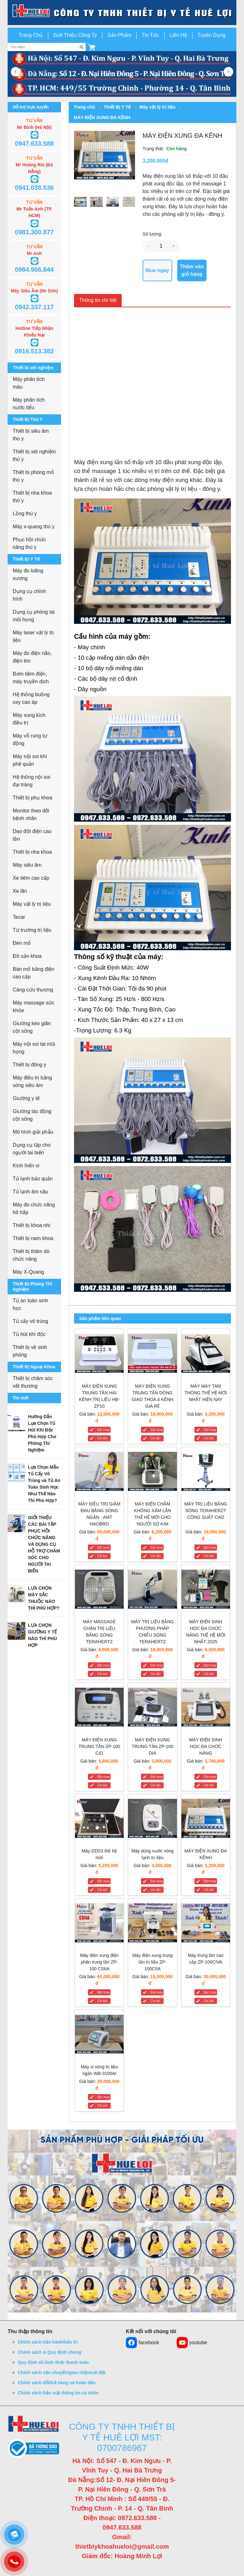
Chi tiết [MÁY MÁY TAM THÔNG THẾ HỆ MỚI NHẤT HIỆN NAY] (209, 1438)
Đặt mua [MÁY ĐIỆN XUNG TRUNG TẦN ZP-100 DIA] (156, 1777)
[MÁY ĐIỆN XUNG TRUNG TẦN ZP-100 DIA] (152, 1708)
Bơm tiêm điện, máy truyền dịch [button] (31, 677)
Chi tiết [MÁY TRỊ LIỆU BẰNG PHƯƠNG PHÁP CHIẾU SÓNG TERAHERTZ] (155, 1674)
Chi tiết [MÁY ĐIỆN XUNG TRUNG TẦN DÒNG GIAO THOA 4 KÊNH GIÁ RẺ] (155, 1438)
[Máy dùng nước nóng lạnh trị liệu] (152, 1819)
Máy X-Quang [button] (28, 1272)
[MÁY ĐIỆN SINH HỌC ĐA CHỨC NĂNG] (205, 1708)
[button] (91, 47)
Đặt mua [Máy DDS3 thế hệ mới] (103, 1881)
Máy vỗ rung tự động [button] (30, 739)
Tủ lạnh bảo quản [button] (33, 1178)
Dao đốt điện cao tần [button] (32, 835)
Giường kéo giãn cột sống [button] (32, 1027)
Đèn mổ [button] (22, 943)
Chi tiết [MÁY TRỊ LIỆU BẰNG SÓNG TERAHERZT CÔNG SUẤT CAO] (209, 1556)
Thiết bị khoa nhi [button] (31, 1225)
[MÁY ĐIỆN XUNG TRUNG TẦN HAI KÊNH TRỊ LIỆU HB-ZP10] (99, 1354)
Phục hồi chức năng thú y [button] (29, 543)
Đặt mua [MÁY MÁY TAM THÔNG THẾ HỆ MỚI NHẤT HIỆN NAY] (210, 1429)
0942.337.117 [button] (34, 307)
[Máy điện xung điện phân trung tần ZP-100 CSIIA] (99, 1924)
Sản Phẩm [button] (119, 35)
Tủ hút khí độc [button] (29, 1334)
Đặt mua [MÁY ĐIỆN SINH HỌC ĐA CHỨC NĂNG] (210, 1777)
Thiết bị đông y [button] (29, 1064)
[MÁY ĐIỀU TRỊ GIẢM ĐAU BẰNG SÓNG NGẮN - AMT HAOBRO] (99, 1472)
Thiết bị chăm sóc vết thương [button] (33, 1382)
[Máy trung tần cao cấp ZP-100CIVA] (205, 1924)
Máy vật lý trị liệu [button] (32, 904)
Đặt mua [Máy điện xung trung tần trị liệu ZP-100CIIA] (156, 1992)
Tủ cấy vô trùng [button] (30, 1321)
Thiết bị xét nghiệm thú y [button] (34, 455)
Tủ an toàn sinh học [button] (30, 1304)
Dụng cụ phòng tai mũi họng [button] (34, 615)
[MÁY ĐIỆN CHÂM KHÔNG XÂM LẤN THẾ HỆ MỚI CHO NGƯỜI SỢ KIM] (152, 1472)
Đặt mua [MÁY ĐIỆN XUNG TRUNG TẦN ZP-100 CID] (103, 1777)
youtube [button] (191, 2342)
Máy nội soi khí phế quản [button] (30, 760)
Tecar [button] (19, 917)
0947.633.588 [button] (34, 143)
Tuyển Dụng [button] (212, 35)
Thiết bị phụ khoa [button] (32, 797)
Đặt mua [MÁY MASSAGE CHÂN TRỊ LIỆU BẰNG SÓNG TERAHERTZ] (103, 1665)
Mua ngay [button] (157, 270)
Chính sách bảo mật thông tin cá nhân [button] (58, 2392)
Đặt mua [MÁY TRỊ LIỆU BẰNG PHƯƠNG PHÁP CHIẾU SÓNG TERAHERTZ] (156, 1665)
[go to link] (122, 12)
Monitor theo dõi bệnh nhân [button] (31, 814)
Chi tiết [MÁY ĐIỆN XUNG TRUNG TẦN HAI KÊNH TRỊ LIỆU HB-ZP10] (102, 1438)
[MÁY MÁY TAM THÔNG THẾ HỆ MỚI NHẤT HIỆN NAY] (205, 1354)
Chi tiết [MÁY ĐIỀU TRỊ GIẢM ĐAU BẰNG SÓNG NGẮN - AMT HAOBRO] (102, 1556)
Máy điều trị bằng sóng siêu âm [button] (32, 1081)
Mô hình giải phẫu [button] (33, 1132)
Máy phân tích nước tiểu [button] (29, 403)
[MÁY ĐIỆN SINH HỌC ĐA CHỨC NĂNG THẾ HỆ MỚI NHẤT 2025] (205, 1590)
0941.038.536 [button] (34, 187)
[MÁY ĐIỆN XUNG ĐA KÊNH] (205, 1819)
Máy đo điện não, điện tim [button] (32, 657)
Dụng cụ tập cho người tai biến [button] (32, 1148)
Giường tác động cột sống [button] (32, 1115)
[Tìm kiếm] (81, 47)
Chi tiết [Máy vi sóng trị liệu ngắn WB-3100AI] (102, 2105)
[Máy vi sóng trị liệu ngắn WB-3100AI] (99, 2035)
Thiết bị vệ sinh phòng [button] (30, 1351)
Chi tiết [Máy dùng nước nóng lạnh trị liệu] (155, 1890)
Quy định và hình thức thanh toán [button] (53, 2362)
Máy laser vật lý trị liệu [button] (33, 636)
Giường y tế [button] (26, 1098)
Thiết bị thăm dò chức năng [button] (31, 1255)
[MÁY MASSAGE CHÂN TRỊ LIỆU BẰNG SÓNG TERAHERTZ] (99, 1590)
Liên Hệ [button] (178, 35)
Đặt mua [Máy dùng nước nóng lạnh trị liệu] (156, 1881)
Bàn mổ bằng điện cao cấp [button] (33, 972)
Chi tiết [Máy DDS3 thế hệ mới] (102, 1890)
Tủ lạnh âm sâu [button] (30, 1191)
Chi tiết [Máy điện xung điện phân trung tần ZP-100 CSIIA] (102, 2001)
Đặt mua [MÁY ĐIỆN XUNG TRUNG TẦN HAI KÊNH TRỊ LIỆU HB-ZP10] (103, 1429)
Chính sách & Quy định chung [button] (49, 2352)
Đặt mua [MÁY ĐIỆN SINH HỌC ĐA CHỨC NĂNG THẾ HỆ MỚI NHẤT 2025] (210, 1665)
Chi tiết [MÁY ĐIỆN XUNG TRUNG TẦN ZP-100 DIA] (155, 1785)
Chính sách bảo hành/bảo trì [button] (48, 2342)
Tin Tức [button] (150, 35)
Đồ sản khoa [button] (27, 956)
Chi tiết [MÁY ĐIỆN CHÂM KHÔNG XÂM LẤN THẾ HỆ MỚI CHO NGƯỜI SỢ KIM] (155, 1556)
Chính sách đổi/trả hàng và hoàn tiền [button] (57, 2382)
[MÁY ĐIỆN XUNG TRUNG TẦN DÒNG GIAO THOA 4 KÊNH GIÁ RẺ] (152, 1354)
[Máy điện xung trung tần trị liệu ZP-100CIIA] (152, 1924)
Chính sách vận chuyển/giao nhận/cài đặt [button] (61, 2372)
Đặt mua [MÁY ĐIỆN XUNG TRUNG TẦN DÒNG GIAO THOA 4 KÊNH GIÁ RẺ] (156, 1429)
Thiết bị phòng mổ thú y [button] (33, 476)
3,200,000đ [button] (155, 161)
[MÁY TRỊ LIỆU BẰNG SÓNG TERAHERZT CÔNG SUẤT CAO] (205, 1472)
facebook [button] (142, 2342)
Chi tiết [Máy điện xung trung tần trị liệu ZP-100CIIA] (155, 2001)
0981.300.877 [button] (34, 232)
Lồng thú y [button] (25, 513)
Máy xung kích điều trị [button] (29, 718)
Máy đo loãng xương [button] (28, 574)
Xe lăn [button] (20, 891)
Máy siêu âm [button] (27, 865)
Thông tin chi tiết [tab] (98, 300)
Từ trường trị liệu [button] (32, 930)
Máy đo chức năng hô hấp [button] (34, 1208)
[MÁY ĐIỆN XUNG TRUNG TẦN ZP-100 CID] (99, 1708)
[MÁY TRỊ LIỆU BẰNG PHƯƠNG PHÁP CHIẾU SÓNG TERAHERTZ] (152, 1590)
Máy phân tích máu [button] (29, 383)
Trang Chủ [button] (30, 35)
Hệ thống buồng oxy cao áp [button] (31, 698)
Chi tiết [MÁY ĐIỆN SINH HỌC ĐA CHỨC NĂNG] (209, 1785)
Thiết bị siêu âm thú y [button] (31, 434)
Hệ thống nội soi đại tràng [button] (31, 780)
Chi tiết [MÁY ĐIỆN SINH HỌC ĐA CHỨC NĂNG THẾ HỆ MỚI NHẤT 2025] (209, 1674)
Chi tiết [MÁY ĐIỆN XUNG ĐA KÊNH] (209, 1890)
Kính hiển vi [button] (26, 1165)
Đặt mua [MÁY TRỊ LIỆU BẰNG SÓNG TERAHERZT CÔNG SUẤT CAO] (210, 1547)
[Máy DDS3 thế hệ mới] (99, 1819)
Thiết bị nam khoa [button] (33, 1238)
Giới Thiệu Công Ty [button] (75, 35)
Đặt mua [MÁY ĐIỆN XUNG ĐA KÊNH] (210, 1881)
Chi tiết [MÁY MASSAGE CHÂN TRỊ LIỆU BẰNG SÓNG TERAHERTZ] (102, 1674)
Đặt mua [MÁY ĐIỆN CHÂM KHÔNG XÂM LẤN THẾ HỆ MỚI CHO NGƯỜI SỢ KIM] (156, 1547)
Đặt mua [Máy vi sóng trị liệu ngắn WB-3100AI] (103, 2097)
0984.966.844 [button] (34, 269)
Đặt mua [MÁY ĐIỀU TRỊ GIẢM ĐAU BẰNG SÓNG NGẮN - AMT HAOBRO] (103, 1547)
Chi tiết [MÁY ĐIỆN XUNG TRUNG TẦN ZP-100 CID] (102, 1785)
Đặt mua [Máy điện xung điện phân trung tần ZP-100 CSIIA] (103, 1992)
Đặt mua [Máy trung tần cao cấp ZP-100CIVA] (210, 1992)
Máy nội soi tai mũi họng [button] (34, 1047)
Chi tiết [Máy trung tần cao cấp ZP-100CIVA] (209, 2001)
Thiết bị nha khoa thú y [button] (32, 496)
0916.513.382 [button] (34, 351)
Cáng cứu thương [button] (33, 989)
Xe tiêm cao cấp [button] (31, 878)
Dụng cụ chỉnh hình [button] (29, 595)
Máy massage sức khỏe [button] (33, 1006)
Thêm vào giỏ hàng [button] (192, 270)
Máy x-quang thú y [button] (34, 526)
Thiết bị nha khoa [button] (32, 852)
